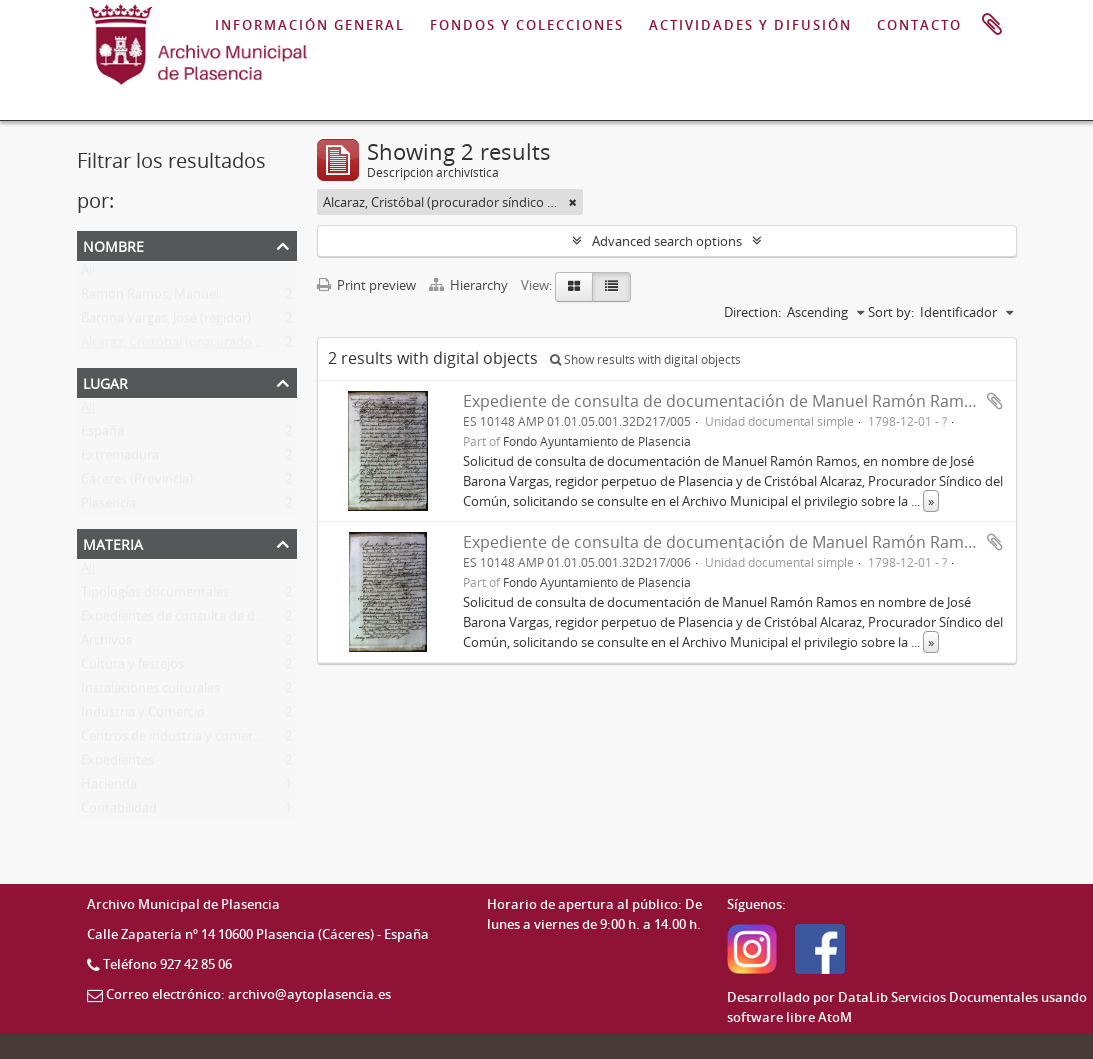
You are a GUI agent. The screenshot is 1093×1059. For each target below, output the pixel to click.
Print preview (366, 285)
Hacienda (109, 788)
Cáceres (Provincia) (137, 483)
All (88, 274)
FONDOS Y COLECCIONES (527, 25)
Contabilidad (119, 812)
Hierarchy (470, 285)
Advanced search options (667, 241)
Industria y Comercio (143, 716)
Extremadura (120, 459)
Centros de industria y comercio (175, 740)
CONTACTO (919, 25)
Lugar (105, 381)
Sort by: (891, 312)
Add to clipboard (995, 401)
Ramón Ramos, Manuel (150, 298)
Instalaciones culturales (150, 692)
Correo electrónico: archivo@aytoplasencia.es (248, 994)
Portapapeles (992, 25)
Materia (113, 542)
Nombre (113, 244)
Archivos (106, 644)
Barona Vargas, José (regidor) (166, 322)
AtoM (835, 1017)
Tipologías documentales (155, 596)
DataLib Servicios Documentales (938, 997)
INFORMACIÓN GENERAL (310, 25)
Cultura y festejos (132, 668)
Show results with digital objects (645, 359)
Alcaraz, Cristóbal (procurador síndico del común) (226, 346)
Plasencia (108, 507)
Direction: (752, 312)
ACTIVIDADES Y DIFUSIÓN (750, 25)
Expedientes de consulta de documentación (211, 620)
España (102, 435)
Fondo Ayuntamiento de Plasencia (597, 441)
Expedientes (117, 764)
